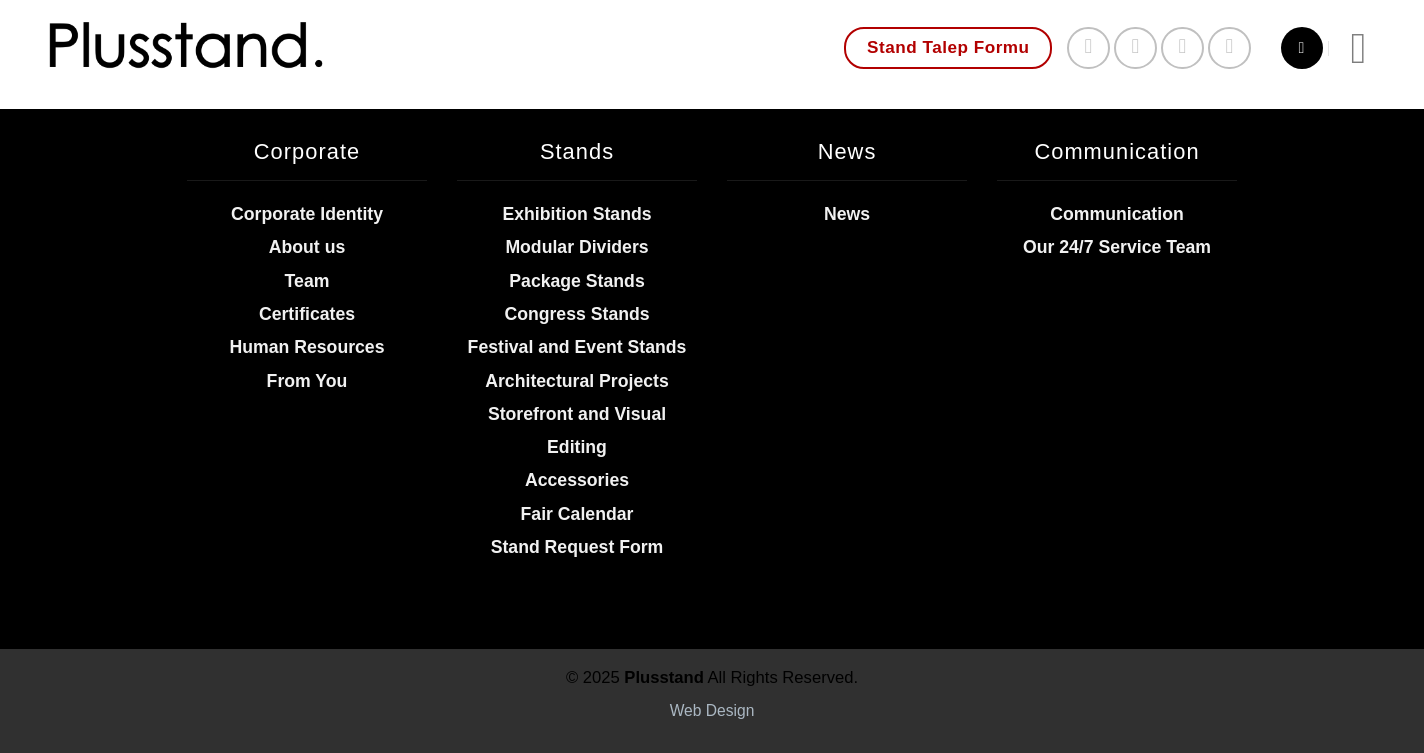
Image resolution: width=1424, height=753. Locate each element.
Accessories (577, 480)
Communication (1116, 214)
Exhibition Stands (576, 214)
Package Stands (576, 281)
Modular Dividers (576, 247)
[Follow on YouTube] (1229, 48)
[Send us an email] (1182, 48)
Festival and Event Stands (577, 347)
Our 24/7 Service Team (1117, 247)
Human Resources (306, 347)
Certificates (307, 314)
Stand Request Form (577, 547)
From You (307, 381)
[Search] (1302, 48)
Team (307, 281)
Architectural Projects (577, 381)
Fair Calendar (577, 514)
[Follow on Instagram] (1135, 48)
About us (307, 247)
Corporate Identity (307, 214)
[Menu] (1372, 48)
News (847, 214)
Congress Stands (576, 314)
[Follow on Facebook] (1088, 48)
